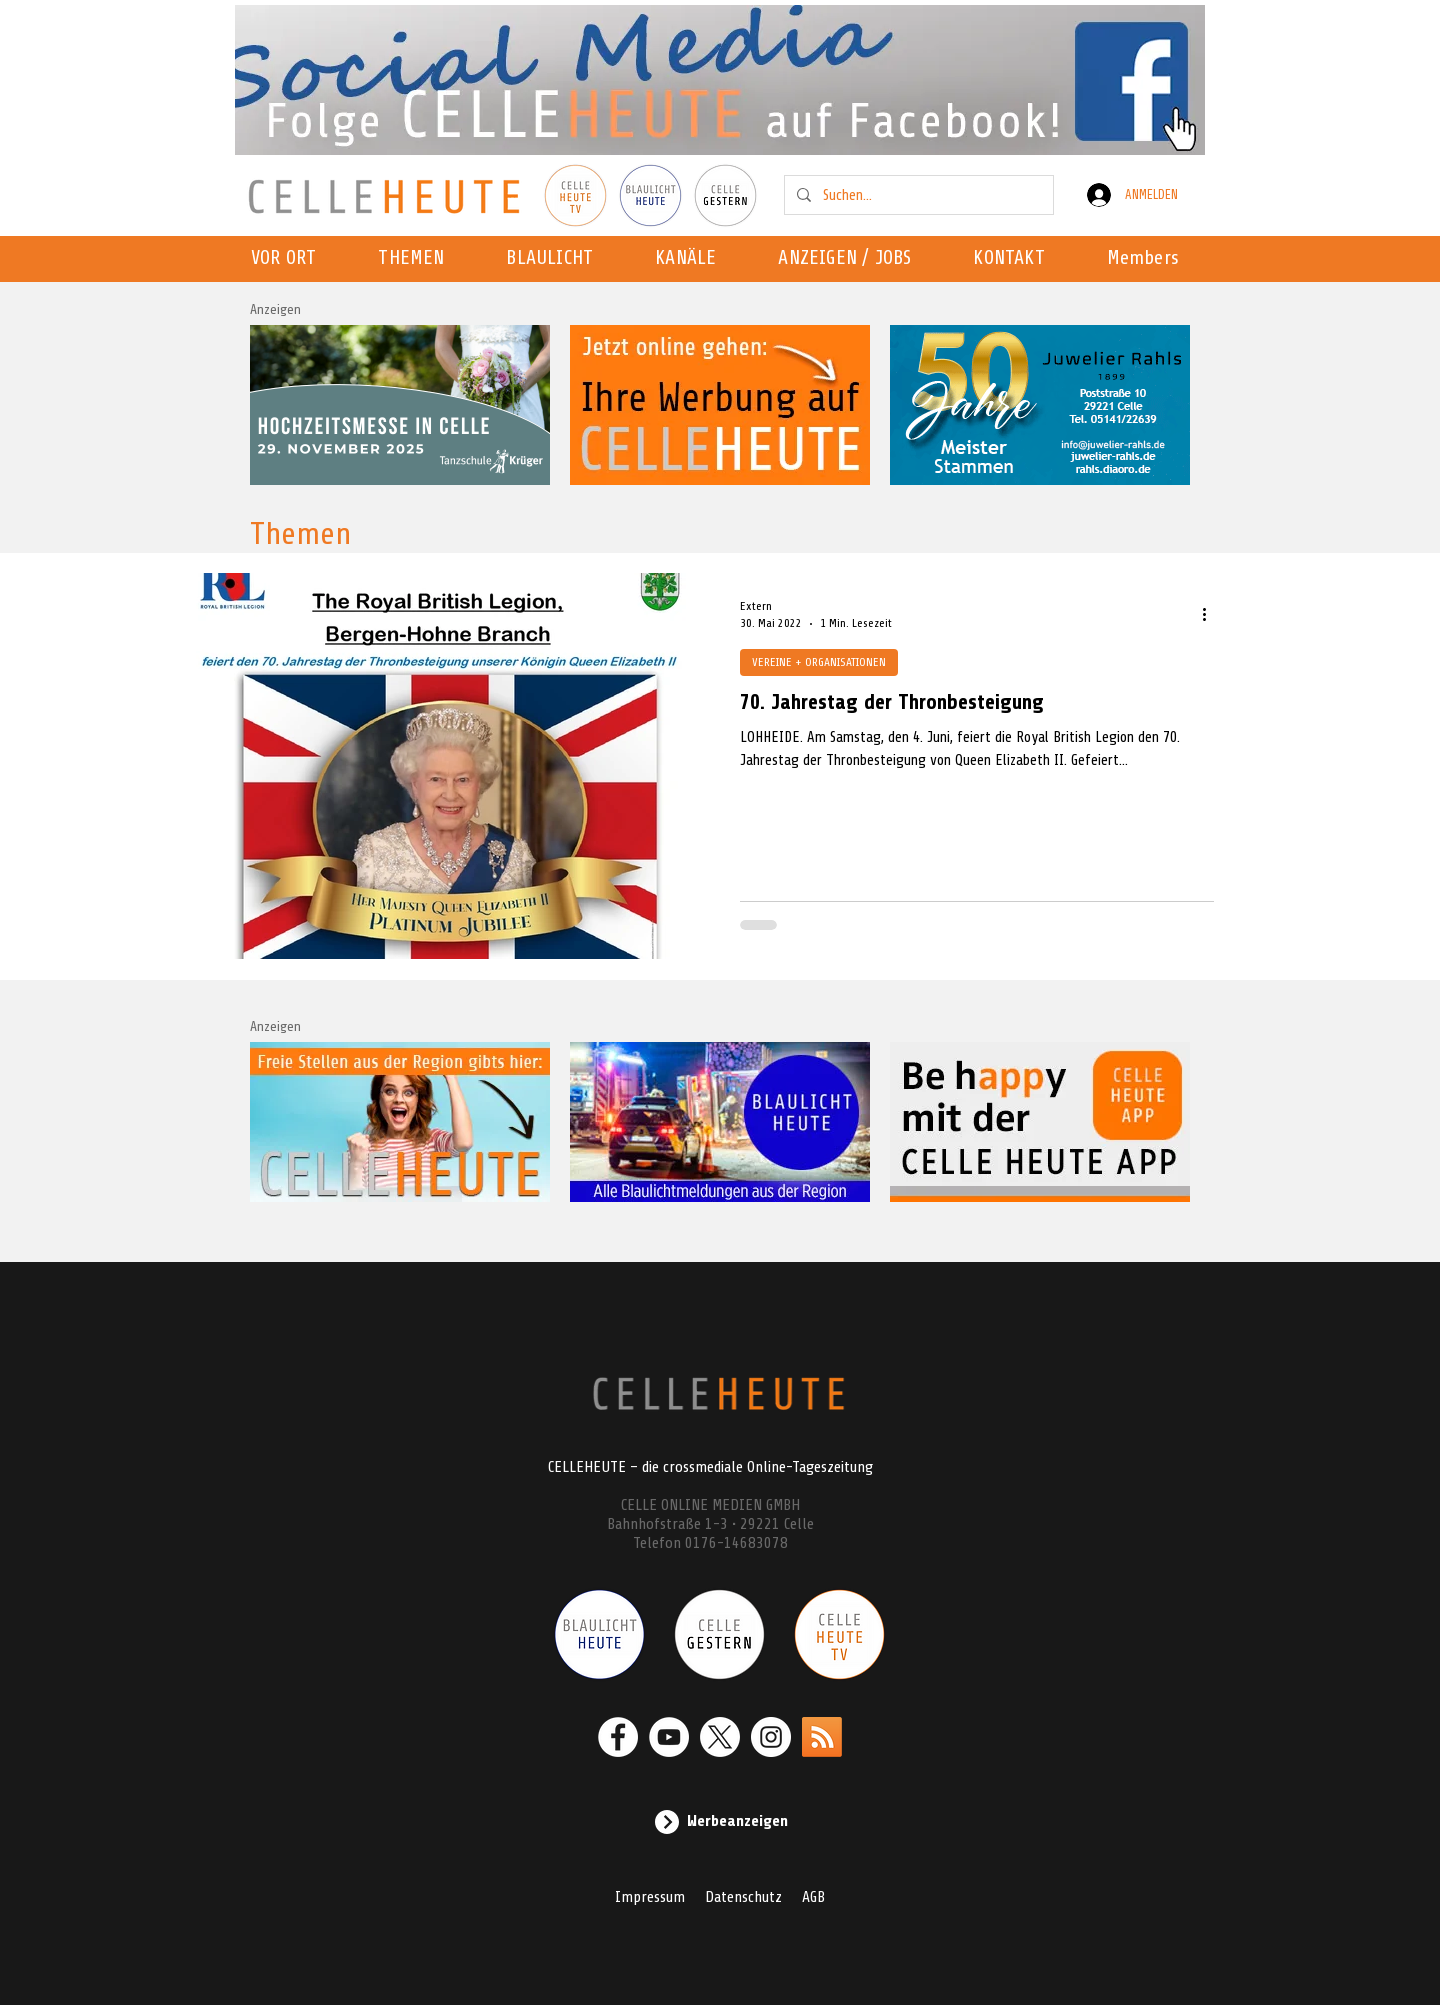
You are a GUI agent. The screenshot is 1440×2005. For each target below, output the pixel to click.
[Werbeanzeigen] (720, 1822)
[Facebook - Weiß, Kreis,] (618, 1737)
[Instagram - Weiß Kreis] (771, 1737)
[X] (720, 1737)
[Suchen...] (917, 195)
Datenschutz (743, 1897)
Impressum (650, 1897)
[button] (691, 259)
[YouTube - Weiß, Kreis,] (669, 1737)
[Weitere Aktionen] (1211, 614)
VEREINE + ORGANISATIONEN (819, 662)
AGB (813, 1897)
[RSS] (822, 1737)
